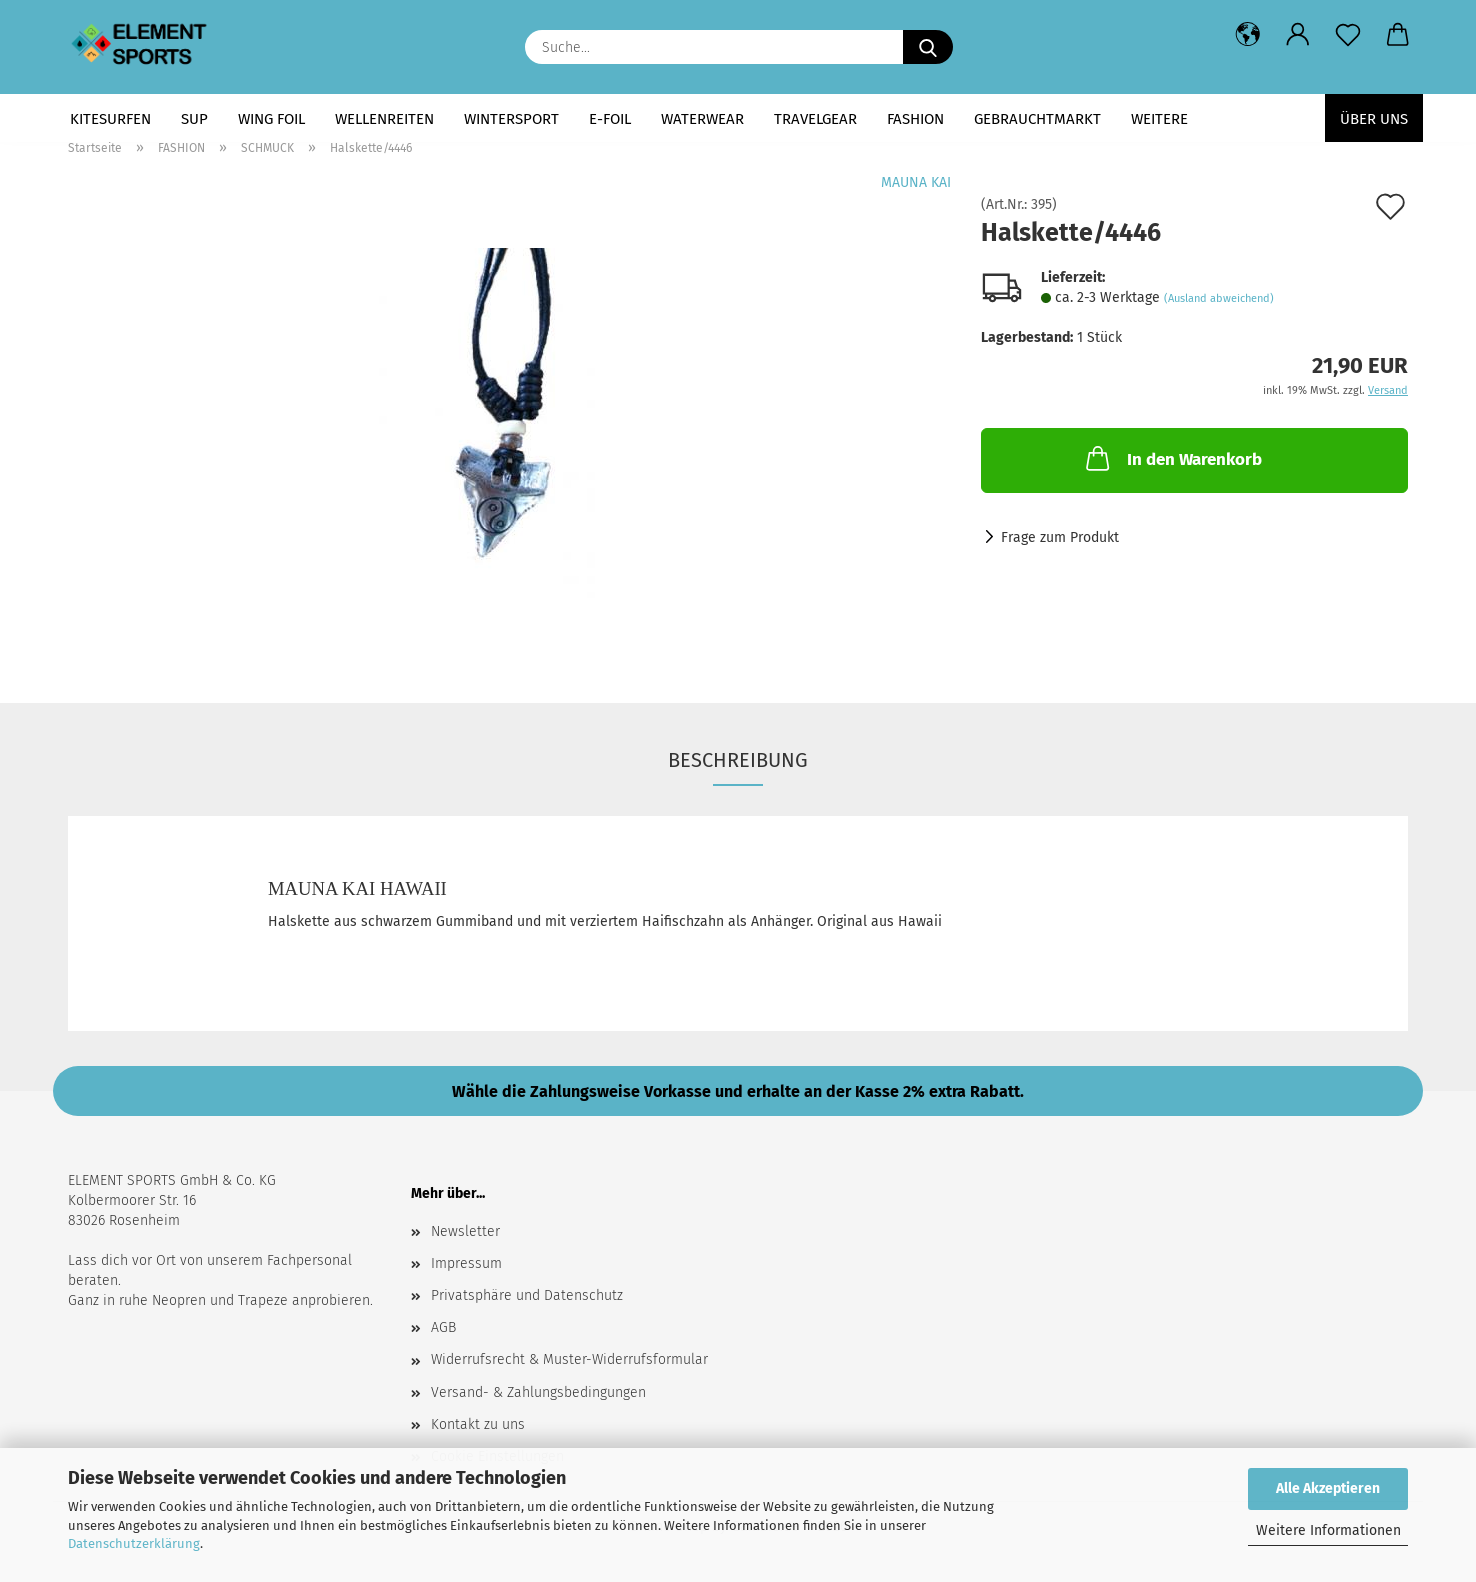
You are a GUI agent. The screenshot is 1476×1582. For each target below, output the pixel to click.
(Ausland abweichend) (1219, 298)
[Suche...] (928, 47)
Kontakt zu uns (478, 1424)
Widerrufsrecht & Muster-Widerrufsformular (569, 1359)
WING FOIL (271, 119)
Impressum (466, 1263)
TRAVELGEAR (815, 119)
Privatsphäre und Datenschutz (527, 1295)
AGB (443, 1327)
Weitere (1159, 119)
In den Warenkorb (1172, 458)
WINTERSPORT (511, 119)
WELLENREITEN (384, 119)
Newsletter (465, 1231)
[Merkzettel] (1348, 35)
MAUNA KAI (916, 182)
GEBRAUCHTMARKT (1037, 119)
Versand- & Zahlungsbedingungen (538, 1392)
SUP (194, 119)
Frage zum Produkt (1060, 537)
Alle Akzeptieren (1328, 1488)
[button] (1248, 35)
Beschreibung (738, 760)
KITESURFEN (110, 119)
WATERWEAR (702, 119)
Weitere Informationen (1328, 1530)
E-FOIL (610, 119)
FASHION (915, 119)
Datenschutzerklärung (134, 1543)
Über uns (1374, 119)
